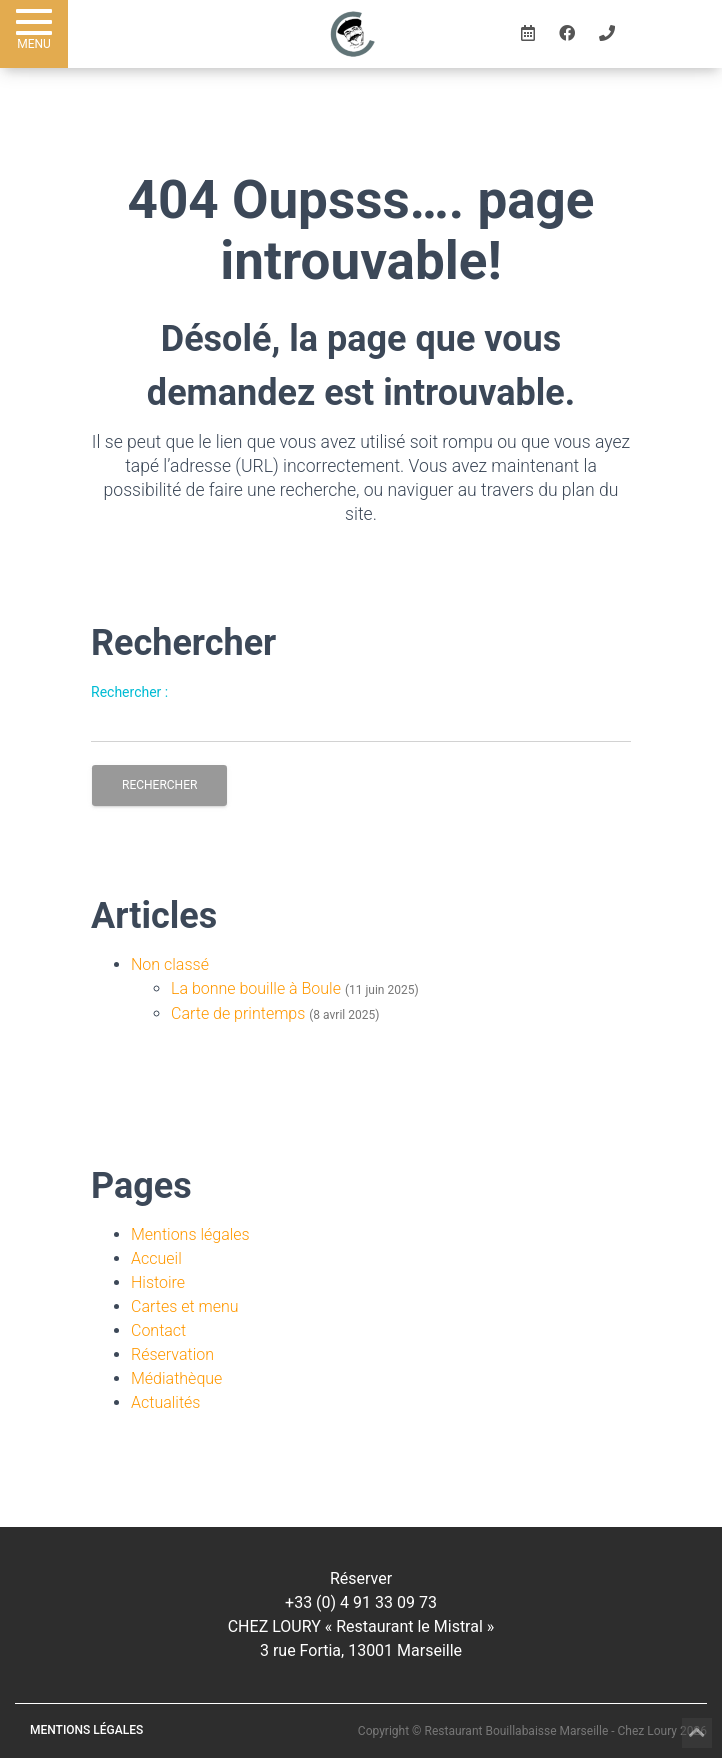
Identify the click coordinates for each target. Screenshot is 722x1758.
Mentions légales (190, 1234)
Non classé (170, 964)
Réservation (172, 1354)
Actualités (165, 1402)
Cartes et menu (185, 1306)
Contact (158, 1330)
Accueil (156, 1258)
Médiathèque (176, 1378)
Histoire (158, 1282)
